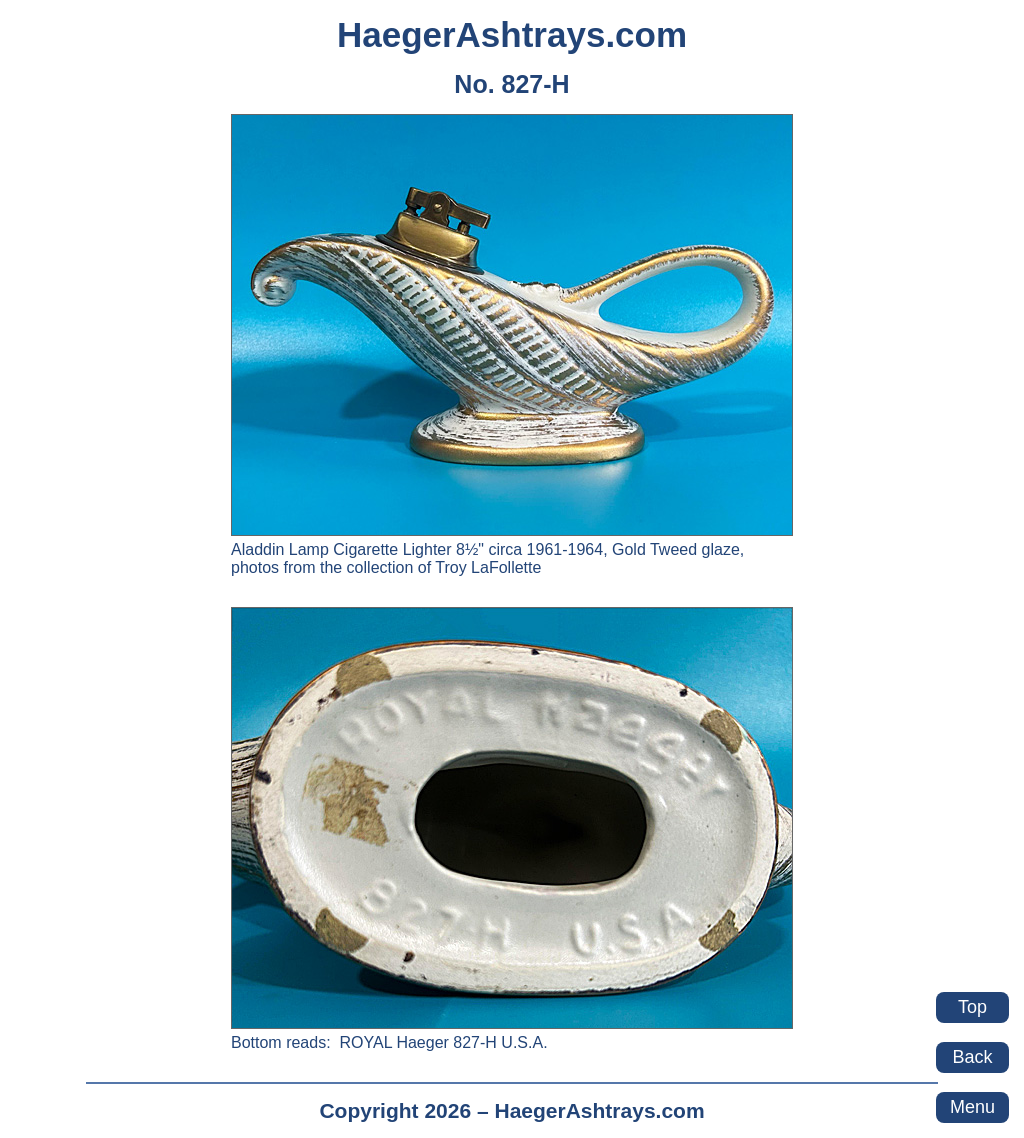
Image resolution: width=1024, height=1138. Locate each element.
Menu (972, 1107)
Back (972, 1057)
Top (972, 1007)
